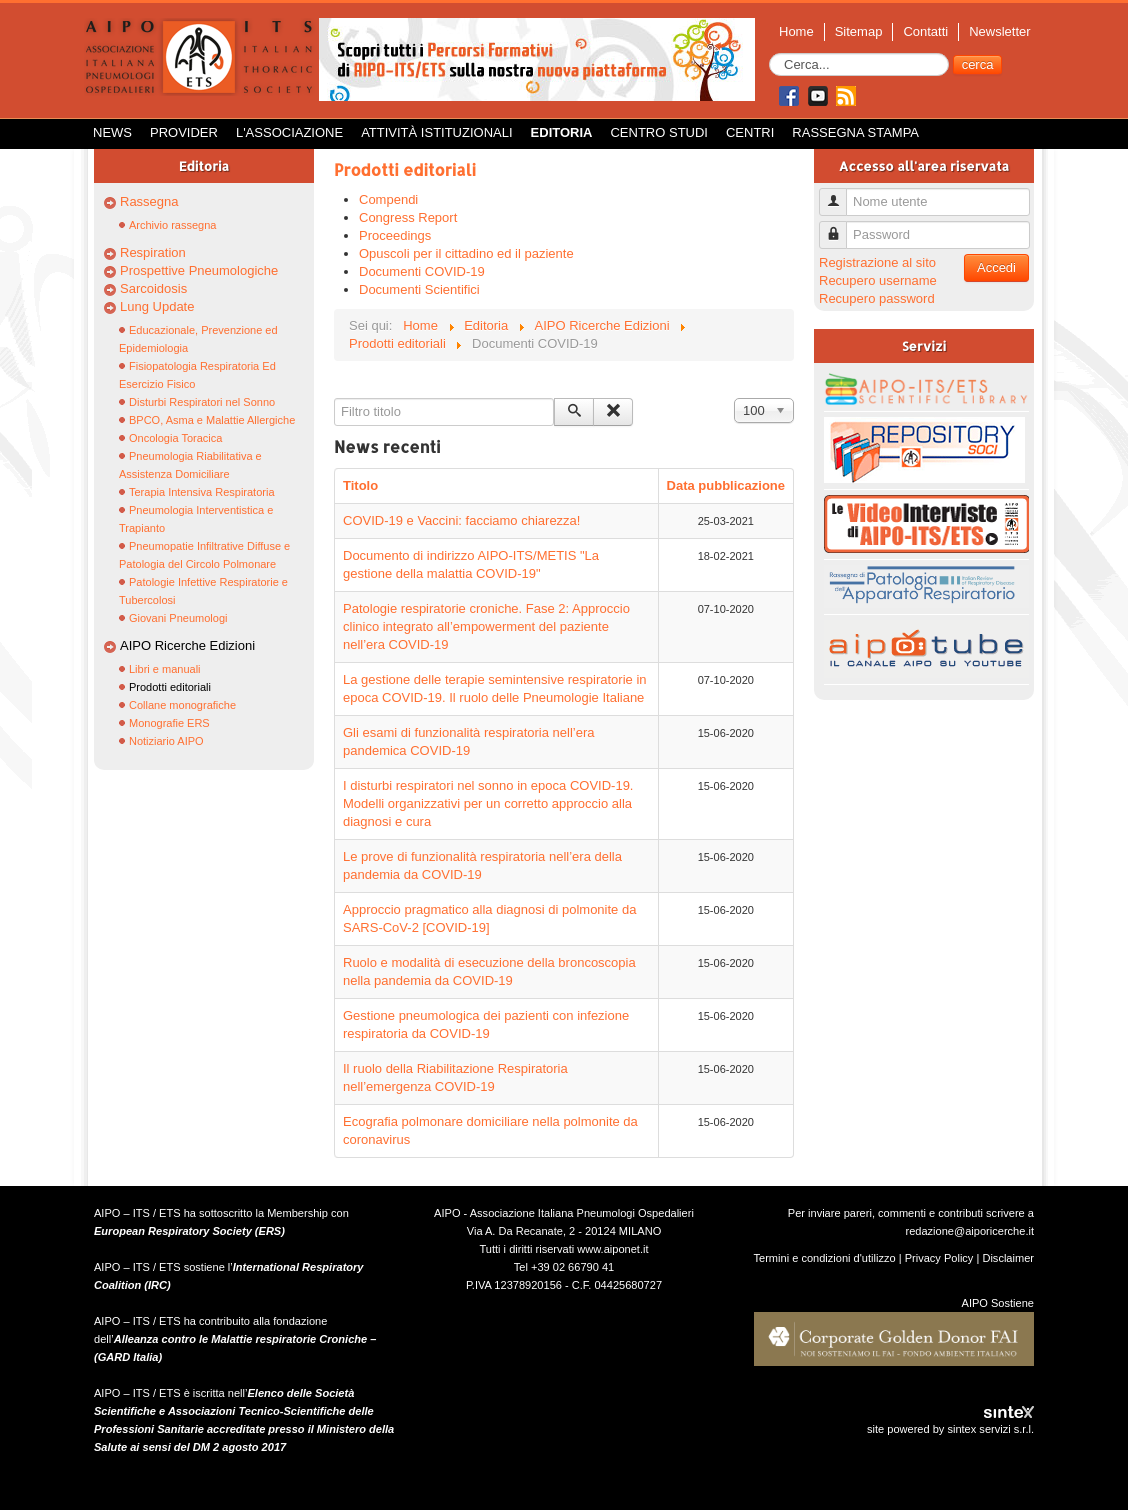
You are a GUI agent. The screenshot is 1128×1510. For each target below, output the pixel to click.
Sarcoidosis (153, 288)
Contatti (925, 31)
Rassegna (149, 201)
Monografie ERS (169, 723)
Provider (184, 132)
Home (796, 31)
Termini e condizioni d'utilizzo (825, 1258)
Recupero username (878, 280)
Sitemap (859, 31)
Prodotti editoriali (170, 687)
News (112, 132)
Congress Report (408, 217)
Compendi (388, 199)
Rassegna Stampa (855, 132)
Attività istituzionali (436, 132)
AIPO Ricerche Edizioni (187, 645)
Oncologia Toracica (175, 438)
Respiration (153, 252)
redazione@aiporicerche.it (969, 1231)
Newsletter (999, 31)
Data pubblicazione (726, 485)
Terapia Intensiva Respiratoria (202, 492)
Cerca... (769, 53)
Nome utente (840, 193)
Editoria (562, 132)
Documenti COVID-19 (422, 271)
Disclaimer (1008, 1258)
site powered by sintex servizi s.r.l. (950, 1429)
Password (840, 226)
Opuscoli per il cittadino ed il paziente (466, 253)
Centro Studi (659, 132)
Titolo (360, 485)
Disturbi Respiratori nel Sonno (202, 402)
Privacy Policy (939, 1258)
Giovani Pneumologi (178, 618)
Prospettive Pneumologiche (199, 270)
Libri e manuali (165, 669)
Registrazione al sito (877, 262)
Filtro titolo (334, 398)
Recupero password (877, 298)
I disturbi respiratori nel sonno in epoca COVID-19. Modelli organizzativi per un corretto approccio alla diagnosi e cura (488, 803)
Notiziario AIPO (166, 741)
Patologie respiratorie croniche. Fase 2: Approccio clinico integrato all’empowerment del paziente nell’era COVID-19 (486, 626)
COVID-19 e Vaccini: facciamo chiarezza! (461, 520)
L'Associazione (289, 132)
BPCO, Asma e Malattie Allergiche (212, 420)
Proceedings (395, 235)
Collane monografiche (182, 705)
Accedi (996, 267)
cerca (978, 64)
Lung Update (157, 306)
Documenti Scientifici (419, 289)
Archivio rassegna (172, 225)
